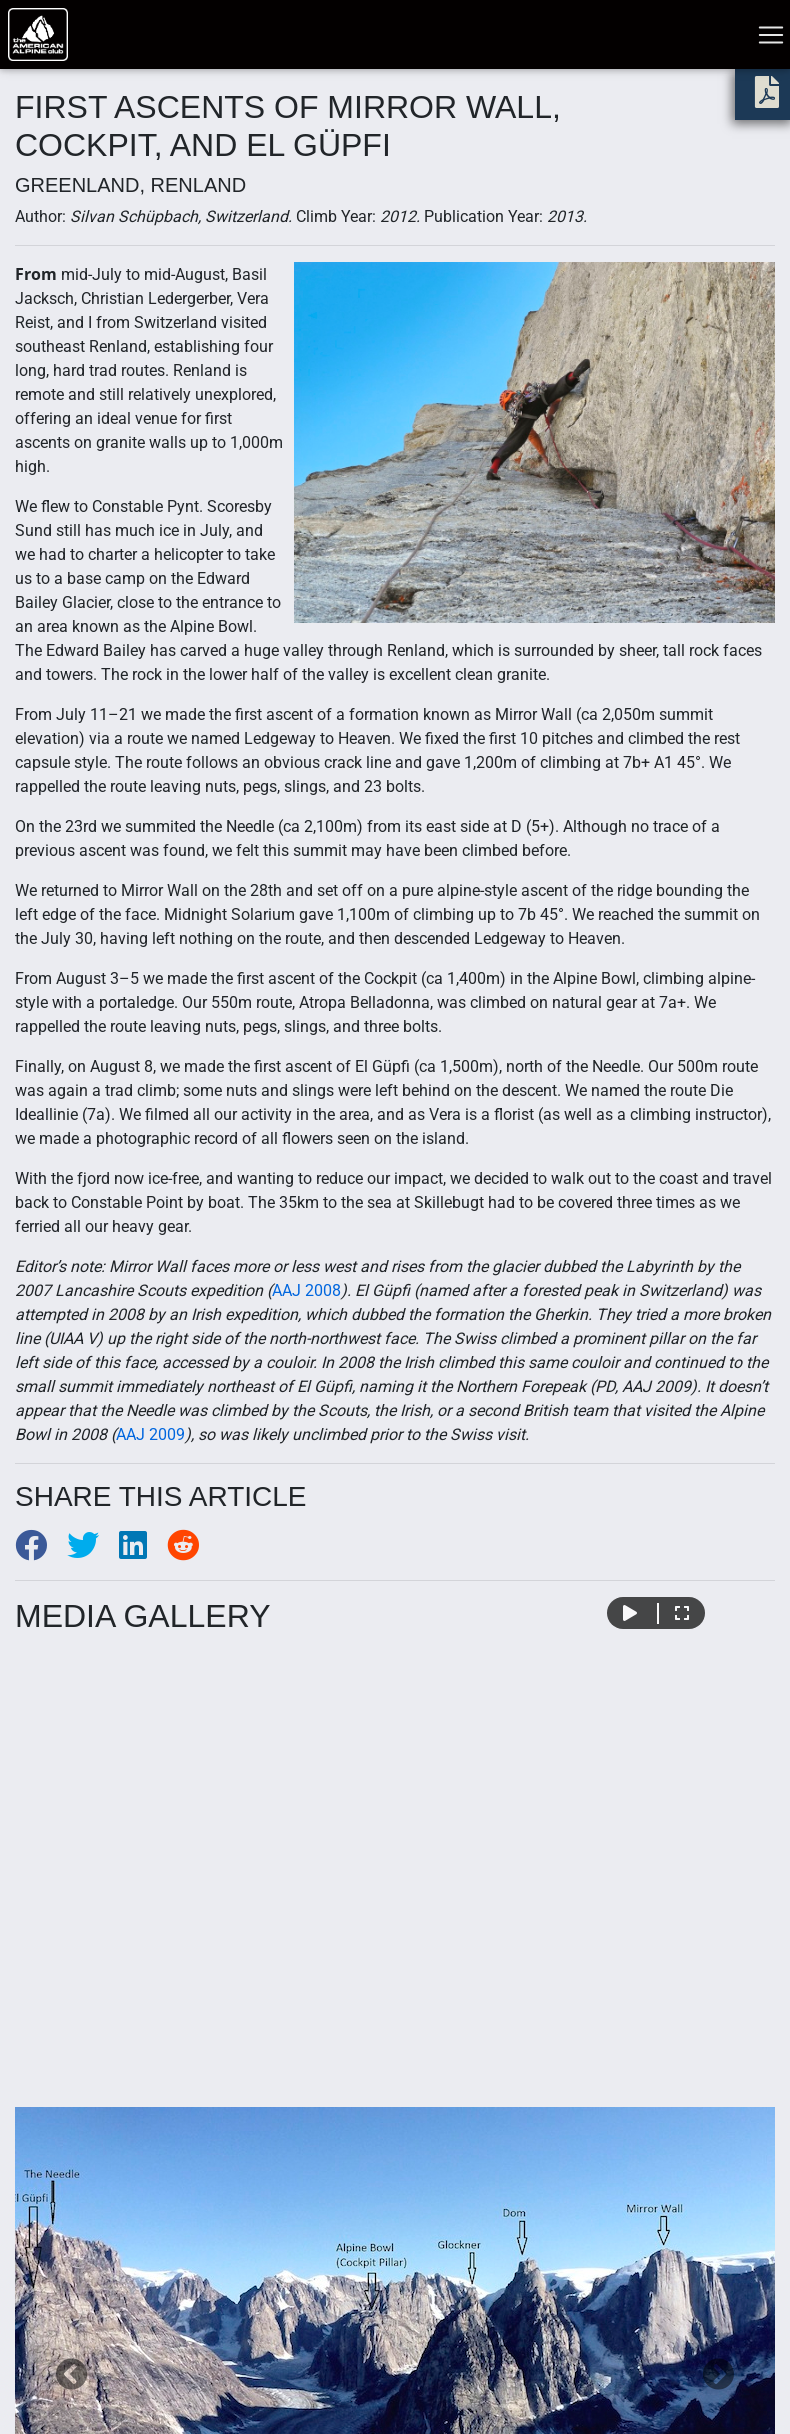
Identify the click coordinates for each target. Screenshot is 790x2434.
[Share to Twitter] (93, 1551)
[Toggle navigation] (771, 35)
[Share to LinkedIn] (143, 1551)
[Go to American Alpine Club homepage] (38, 34)
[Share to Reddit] (191, 1551)
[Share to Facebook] (41, 1551)
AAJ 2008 (306, 1290)
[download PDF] (767, 98)
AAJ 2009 (150, 1434)
